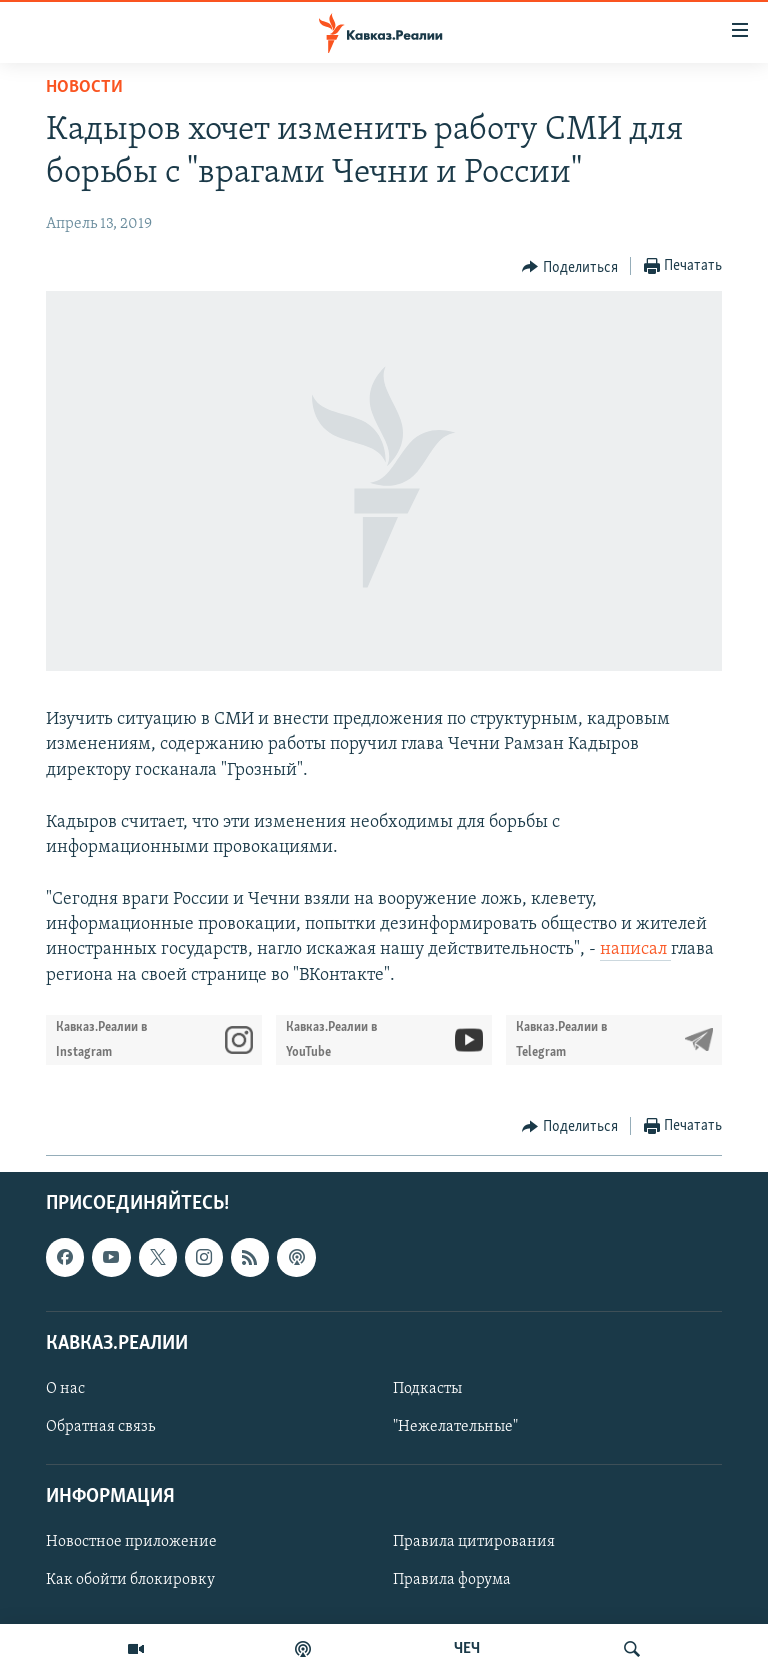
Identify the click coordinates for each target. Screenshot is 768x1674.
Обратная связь (100, 1427)
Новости (84, 87)
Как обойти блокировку (130, 1580)
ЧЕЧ (467, 1649)
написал (635, 949)
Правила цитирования (474, 1542)
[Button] (570, 267)
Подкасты (427, 1389)
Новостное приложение (131, 1542)
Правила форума (452, 1580)
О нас (65, 1389)
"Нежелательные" (455, 1427)
